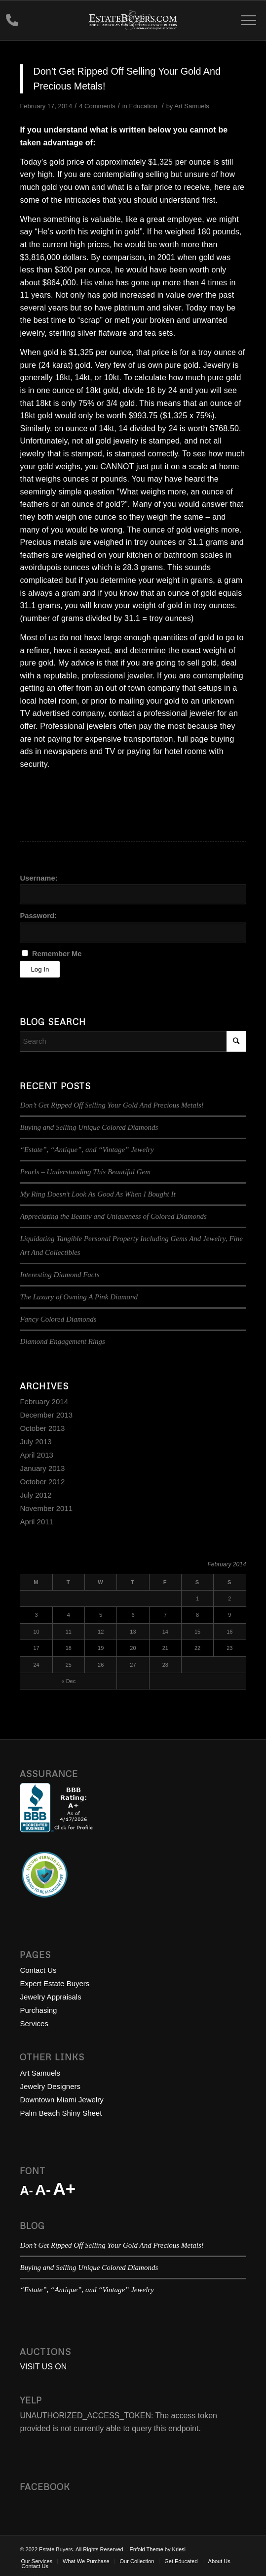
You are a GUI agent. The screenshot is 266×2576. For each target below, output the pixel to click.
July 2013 (35, 1441)
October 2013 (42, 1428)
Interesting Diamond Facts (59, 1275)
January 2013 (42, 1468)
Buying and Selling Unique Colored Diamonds (89, 1127)
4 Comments (97, 106)
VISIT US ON (43, 2366)
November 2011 (46, 1508)
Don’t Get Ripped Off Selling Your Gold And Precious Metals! (111, 1105)
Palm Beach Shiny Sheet (61, 2113)
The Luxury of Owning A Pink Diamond (79, 1297)
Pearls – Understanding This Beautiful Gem (85, 1172)
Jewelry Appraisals (50, 1997)
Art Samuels (191, 106)
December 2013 (46, 1415)
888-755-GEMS (12, 22)
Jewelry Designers (50, 2086)
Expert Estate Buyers (54, 1983)
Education (143, 106)
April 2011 (36, 1521)
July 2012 (35, 1495)
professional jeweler (116, 675)
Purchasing (38, 2010)
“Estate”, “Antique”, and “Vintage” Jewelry (86, 1150)
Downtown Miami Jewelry (61, 2099)
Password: (38, 916)
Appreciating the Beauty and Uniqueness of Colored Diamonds (113, 1216)
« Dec (68, 1681)
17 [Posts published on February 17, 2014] (36, 1648)
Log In (40, 969)
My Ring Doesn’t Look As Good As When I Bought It (97, 1194)
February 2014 (44, 1401)
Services (34, 2023)
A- (26, 2190)
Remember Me (57, 954)
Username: (38, 878)
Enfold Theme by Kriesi (158, 2549)
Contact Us (38, 1970)
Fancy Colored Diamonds (58, 1319)
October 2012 (42, 1481)
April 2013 (36, 1455)
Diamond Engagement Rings (62, 1341)
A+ (64, 2188)
